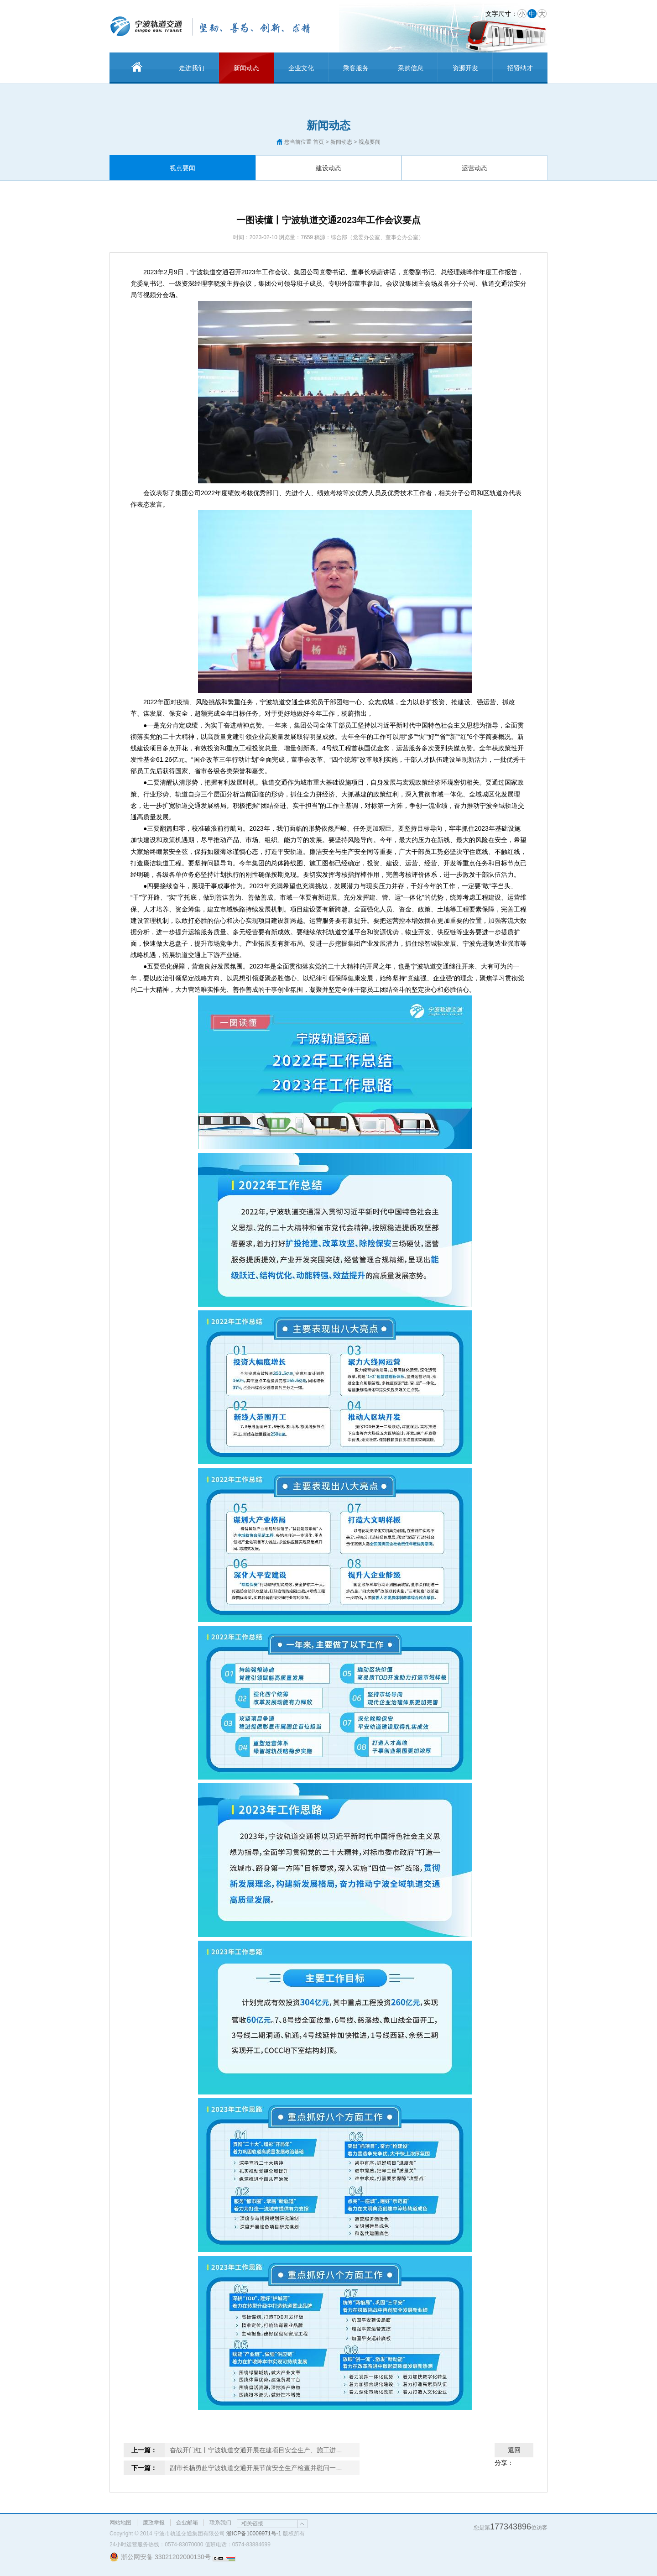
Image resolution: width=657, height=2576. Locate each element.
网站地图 (120, 2522)
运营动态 (474, 168)
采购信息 (410, 68)
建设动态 (328, 168)
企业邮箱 (187, 2522)
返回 (514, 2450)
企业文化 (301, 68)
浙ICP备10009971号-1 (253, 2533)
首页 (318, 142)
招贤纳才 (520, 68)
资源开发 (465, 68)
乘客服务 (356, 68)
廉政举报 (154, 2522)
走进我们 (191, 68)
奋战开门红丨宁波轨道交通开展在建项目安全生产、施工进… (256, 2450)
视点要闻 (182, 168)
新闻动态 (246, 68)
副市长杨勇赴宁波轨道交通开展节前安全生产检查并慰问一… (256, 2467)
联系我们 (220, 2522)
